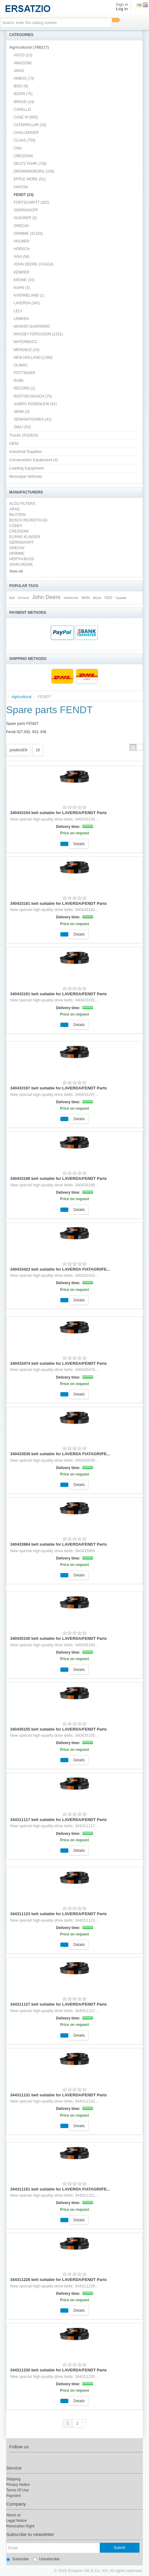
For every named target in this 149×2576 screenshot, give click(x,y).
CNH (18, 148)
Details (79, 844)
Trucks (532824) (23, 435)
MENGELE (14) (26, 350)
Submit (119, 2548)
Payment (13, 2496)
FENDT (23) (24, 195)
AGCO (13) (23, 55)
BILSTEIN (17, 515)
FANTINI (21, 187)
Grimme (23, 598)
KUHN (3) (22, 288)
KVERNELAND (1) (29, 295)
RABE (19, 380)
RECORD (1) (24, 388)
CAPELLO (22, 109)
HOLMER (21, 241)
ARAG (19, 71)
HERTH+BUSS (21, 559)
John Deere (46, 597)
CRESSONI (23, 156)
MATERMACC (25, 342)
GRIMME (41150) (28, 233)
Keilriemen (71, 598)
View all (16, 571)
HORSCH (22, 249)
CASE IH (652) (26, 117)
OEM (13, 443)
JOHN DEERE (21, 564)
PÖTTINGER (24, 373)
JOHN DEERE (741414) (33, 264)
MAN (86, 598)
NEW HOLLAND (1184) (33, 357)
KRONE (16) (24, 280)
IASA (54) (21, 256)
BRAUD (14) (24, 102)
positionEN (18, 750)
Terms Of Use (17, 2490)
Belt (12, 598)
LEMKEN (21, 319)
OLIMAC (21, 365)
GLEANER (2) (25, 218)
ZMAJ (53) (22, 427)
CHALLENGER (26, 132)
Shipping (13, 2479)
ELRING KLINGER (24, 537)
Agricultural (21, 696)
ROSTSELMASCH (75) (33, 396)
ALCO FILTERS (22, 503)
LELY (18, 311)
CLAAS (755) (24, 140)
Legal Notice (16, 2520)
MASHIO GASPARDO (32, 326)
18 (38, 750)
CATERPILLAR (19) (30, 125)
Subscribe (17, 2559)
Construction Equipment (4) (33, 459)
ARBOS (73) (24, 78)
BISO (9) (21, 86)
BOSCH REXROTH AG (28, 520)
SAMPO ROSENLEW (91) (35, 404)
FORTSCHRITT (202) (31, 202)
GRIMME (16, 553)
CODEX (15, 526)
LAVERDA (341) (27, 303)
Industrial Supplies (25, 451)
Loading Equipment (26, 468)
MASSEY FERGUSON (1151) (38, 334)
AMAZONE (23, 63)
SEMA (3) (21, 411)
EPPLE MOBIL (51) (30, 179)
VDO (108, 598)
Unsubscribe (46, 2559)
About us (13, 2515)
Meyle (97, 598)
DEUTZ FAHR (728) (30, 164)
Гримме (121, 598)
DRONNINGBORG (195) (34, 171)
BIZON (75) (23, 94)
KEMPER (21, 272)
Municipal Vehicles (25, 476)
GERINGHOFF (26, 210)
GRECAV (21, 226)
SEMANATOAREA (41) (32, 419)
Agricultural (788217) (29, 47)
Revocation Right (20, 2526)
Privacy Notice (18, 2484)
